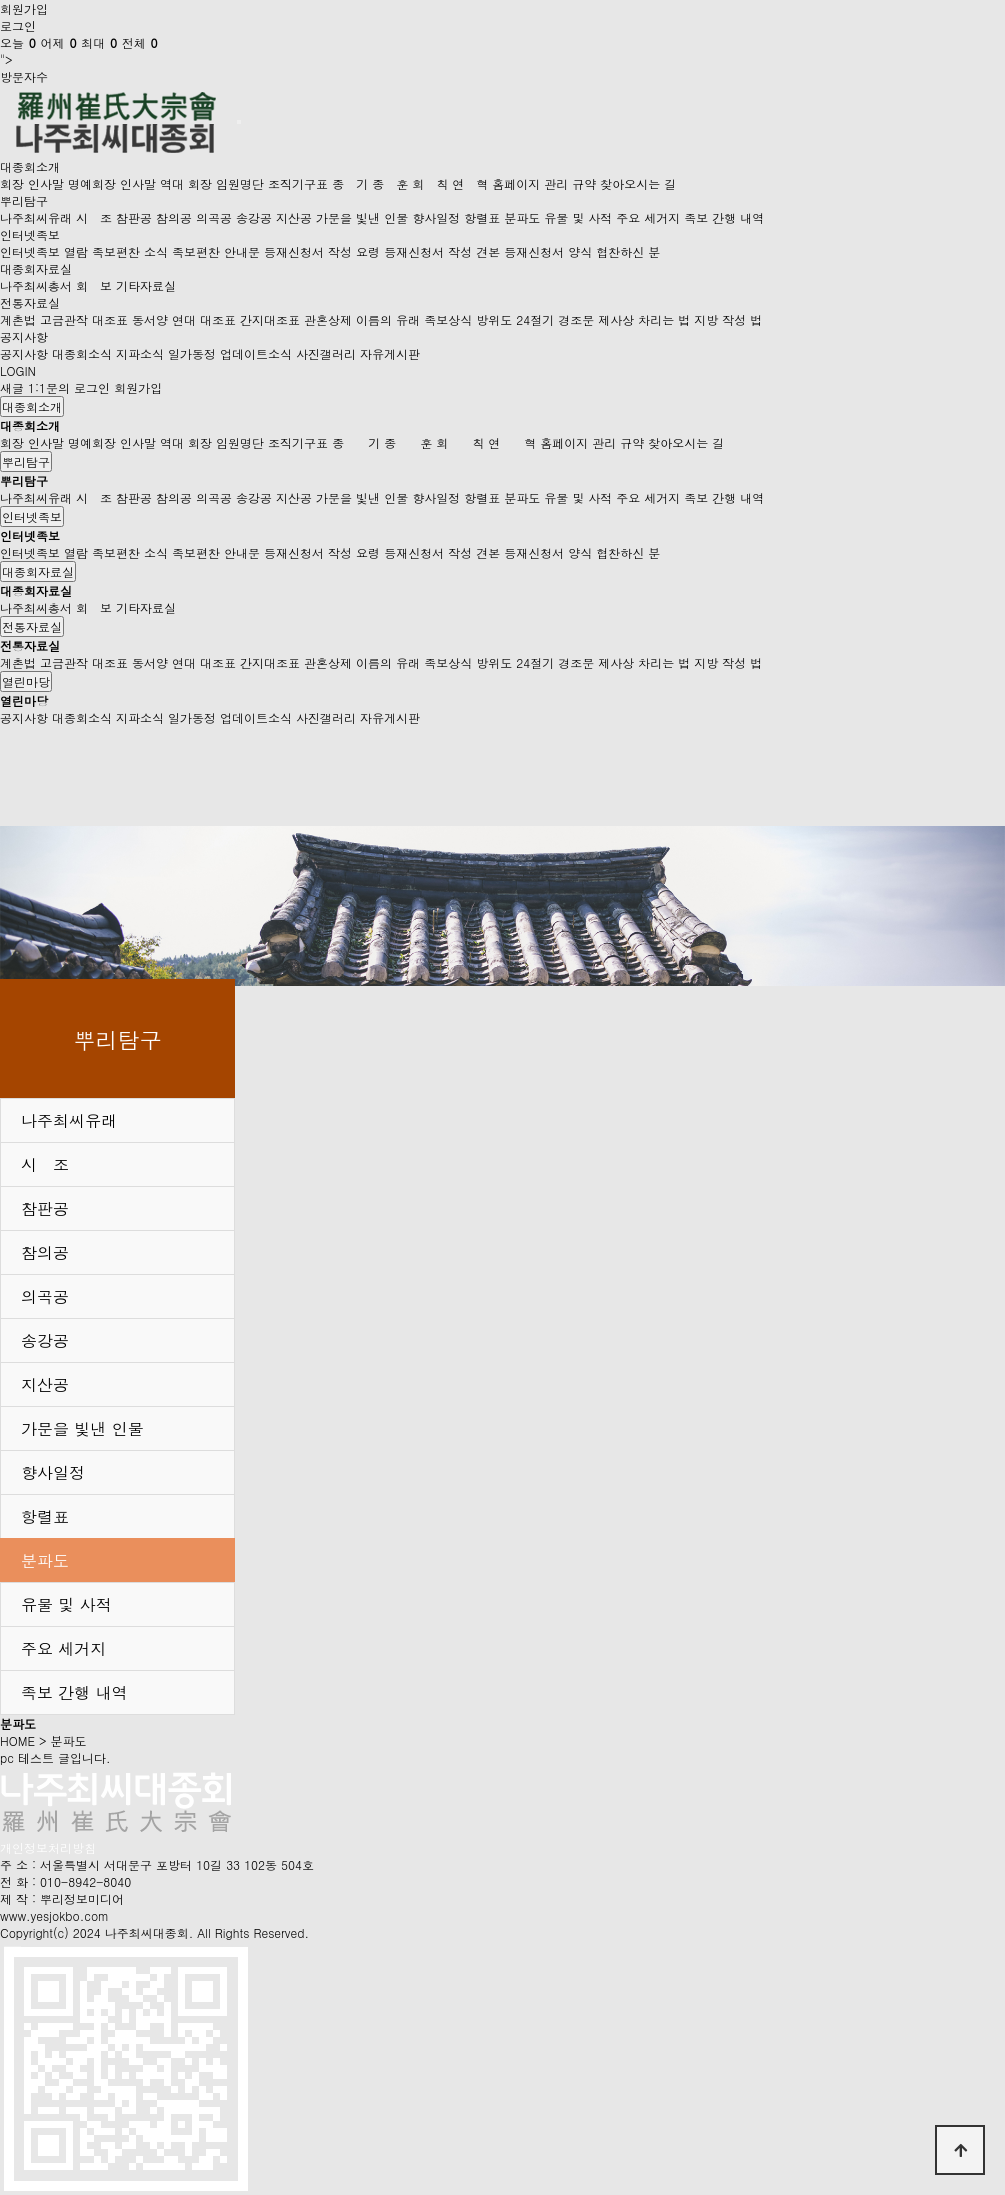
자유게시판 (390, 353)
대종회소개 (30, 166)
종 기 (350, 183)
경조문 (576, 319)
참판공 (134, 217)
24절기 (535, 319)
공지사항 (24, 336)
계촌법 (18, 319)
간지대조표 (270, 319)
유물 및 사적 (578, 217)
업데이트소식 (256, 353)
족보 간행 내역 (724, 217)
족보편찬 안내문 (216, 251)
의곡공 (214, 217)
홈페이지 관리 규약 (544, 183)
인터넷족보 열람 (44, 251)
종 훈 (390, 183)
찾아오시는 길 (638, 183)
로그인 (18, 25)
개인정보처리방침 (48, 1847)
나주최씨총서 (36, 285)
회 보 (94, 285)
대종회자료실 (36, 268)
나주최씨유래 (36, 217)
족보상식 (448, 319)
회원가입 (24, 8)
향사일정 (436, 217)
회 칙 (430, 183)
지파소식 (140, 353)
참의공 (174, 217)
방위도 (494, 319)
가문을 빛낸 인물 (362, 217)
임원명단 (240, 183)
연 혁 (470, 183)
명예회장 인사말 (112, 183)
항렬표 (482, 217)
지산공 (294, 217)
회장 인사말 (32, 183)
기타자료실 (146, 285)
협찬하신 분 (628, 251)
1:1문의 (49, 387)
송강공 (254, 217)
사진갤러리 (326, 353)
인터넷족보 (30, 234)
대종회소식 (82, 353)
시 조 (94, 217)
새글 (12, 387)
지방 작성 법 (728, 319)
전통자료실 (30, 302)
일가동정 (192, 353)
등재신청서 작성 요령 (322, 251)
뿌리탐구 (24, 200)
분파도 (522, 217)
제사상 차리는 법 (644, 319)
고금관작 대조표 (84, 319)
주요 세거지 (648, 217)
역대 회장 (186, 183)
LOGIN (18, 370)
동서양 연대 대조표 (184, 319)
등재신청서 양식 (548, 251)
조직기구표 (298, 183)
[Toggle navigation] (239, 122)
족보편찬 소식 (130, 251)
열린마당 (26, 681)
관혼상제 (328, 319)
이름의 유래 (388, 319)
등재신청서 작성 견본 (442, 251)
